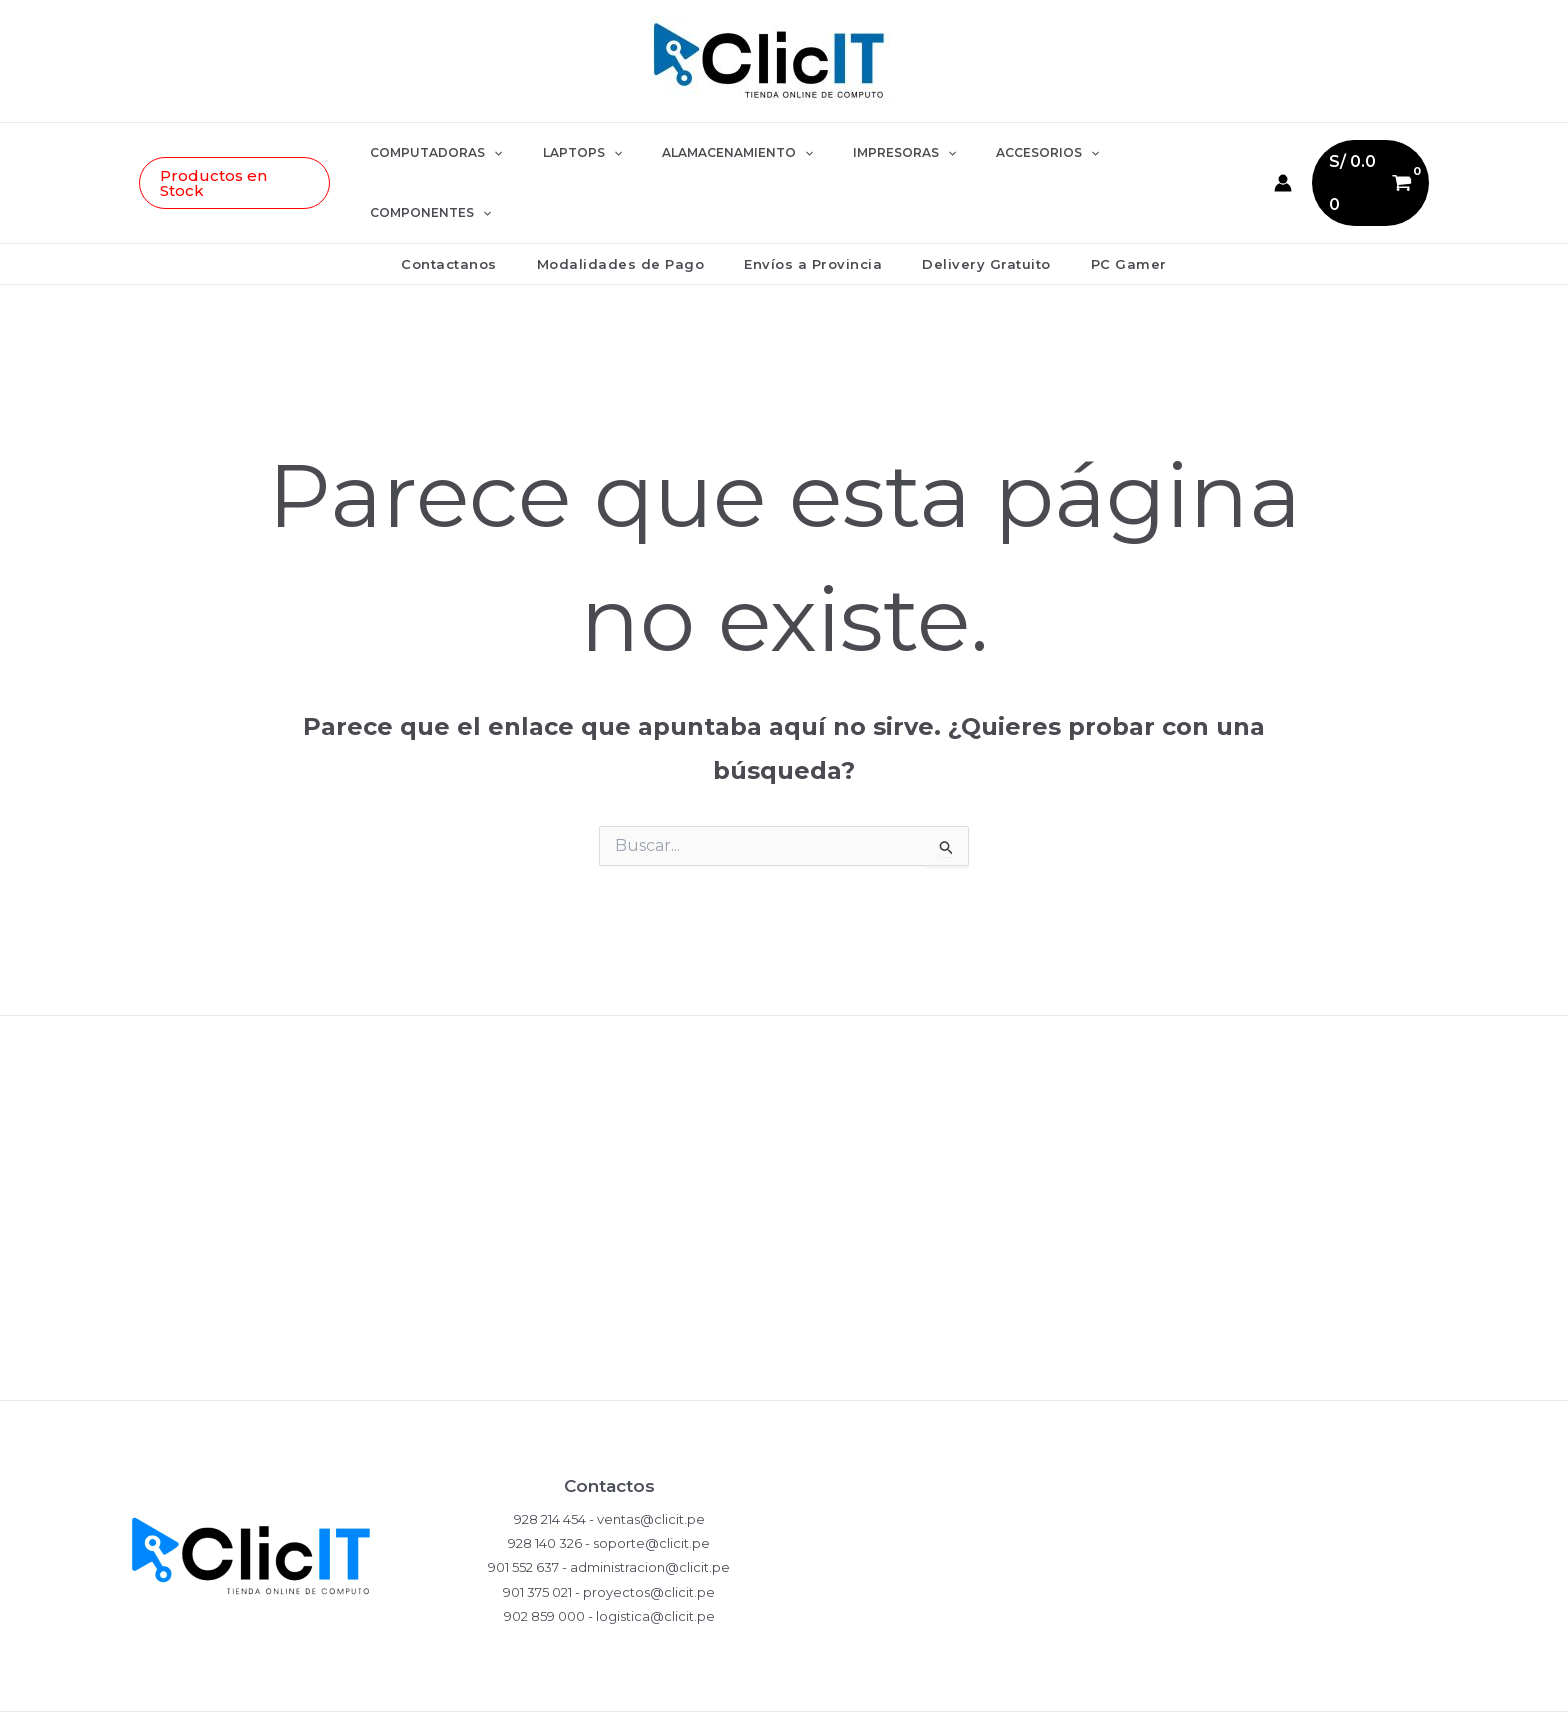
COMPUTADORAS (464, 153)
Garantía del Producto (784, 1187)
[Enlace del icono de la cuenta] (1250, 153)
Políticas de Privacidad (784, 1057)
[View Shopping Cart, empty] (1339, 152)
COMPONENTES (1147, 153)
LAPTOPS (594, 153)
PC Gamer (1101, 204)
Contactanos (477, 204)
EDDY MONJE (621, 1686)
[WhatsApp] (1019, 1688)
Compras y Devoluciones (784, 1122)
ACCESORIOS (1011, 153)
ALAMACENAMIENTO (733, 153)
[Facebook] (1119, 1688)
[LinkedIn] (1219, 1688)
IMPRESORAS (884, 153)
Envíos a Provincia (813, 204)
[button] (267, 153)
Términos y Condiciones (784, 1252)
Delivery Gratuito (972, 204)
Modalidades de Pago (635, 204)
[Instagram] (1069, 1688)
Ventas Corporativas (784, 1317)
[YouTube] (1169, 1688)
